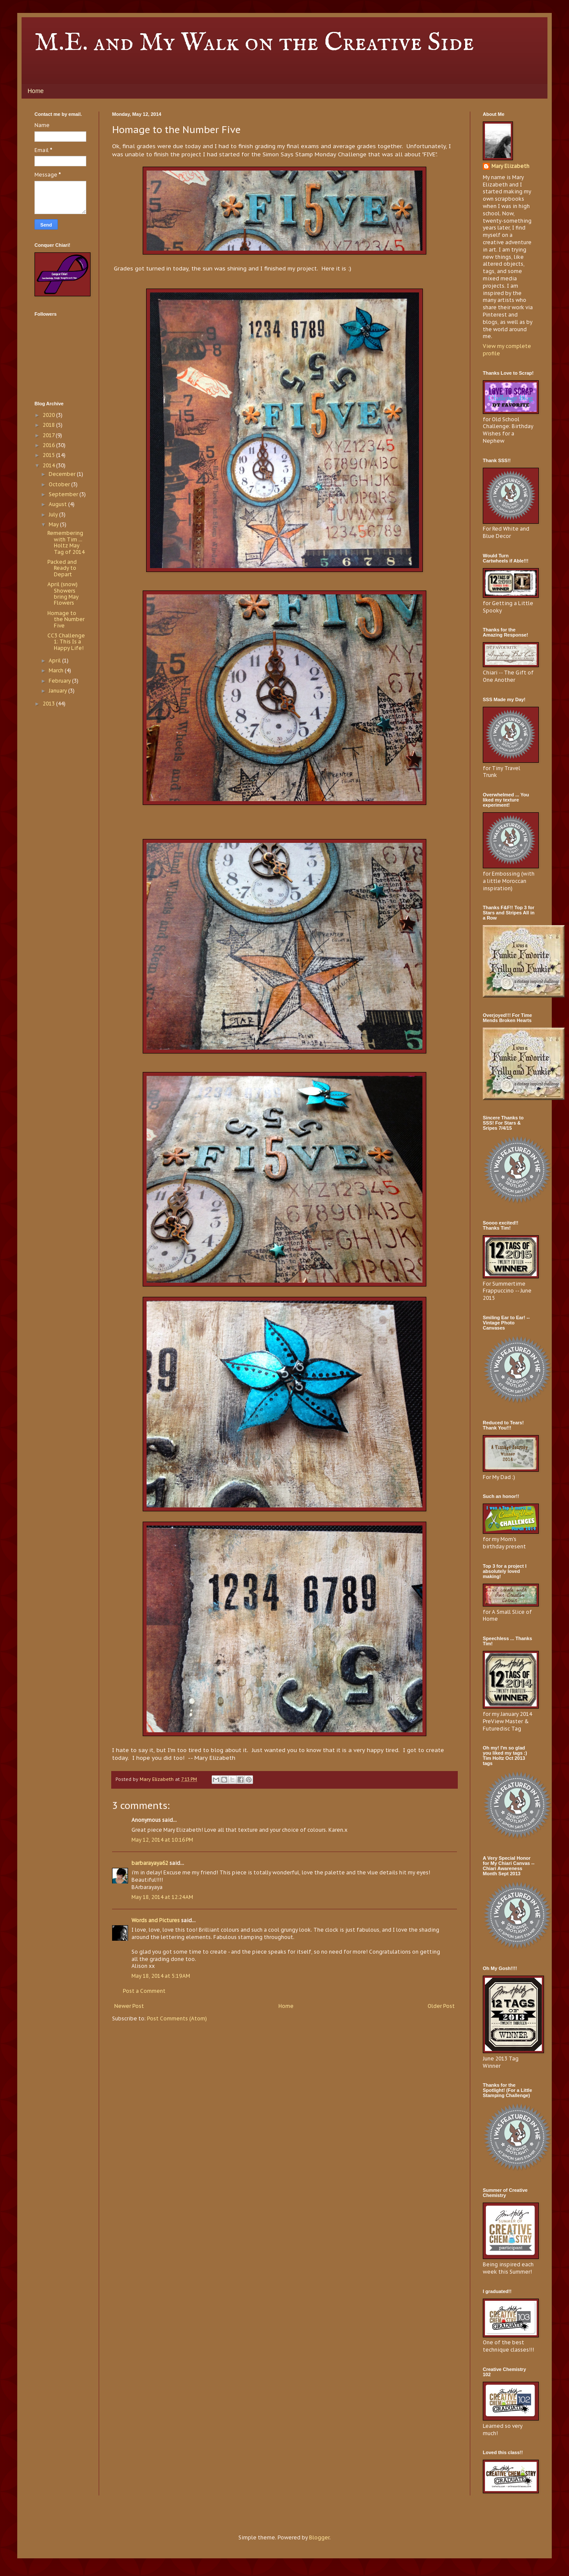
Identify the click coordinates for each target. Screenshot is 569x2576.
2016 (49, 445)
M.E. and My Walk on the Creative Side (254, 43)
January (58, 690)
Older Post (441, 2006)
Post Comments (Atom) (177, 2018)
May (54, 524)
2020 (49, 415)
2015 (49, 455)
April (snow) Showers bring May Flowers (62, 593)
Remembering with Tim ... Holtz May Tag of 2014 (65, 542)
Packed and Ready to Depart (62, 568)
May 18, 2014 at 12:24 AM (162, 1897)
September (64, 494)
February (60, 680)
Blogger (319, 2537)
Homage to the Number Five (65, 619)
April (55, 660)
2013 (49, 703)
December (63, 474)
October (60, 484)
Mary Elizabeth (510, 166)
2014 (49, 465)
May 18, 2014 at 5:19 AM (160, 1976)
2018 (49, 425)
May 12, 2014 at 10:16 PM (162, 1839)
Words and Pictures (155, 1920)
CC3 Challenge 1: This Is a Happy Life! (66, 641)
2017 (49, 435)
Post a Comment (144, 1991)
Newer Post (129, 2006)
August (58, 504)
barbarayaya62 (149, 1863)
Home (36, 90)
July (54, 514)
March (57, 670)
